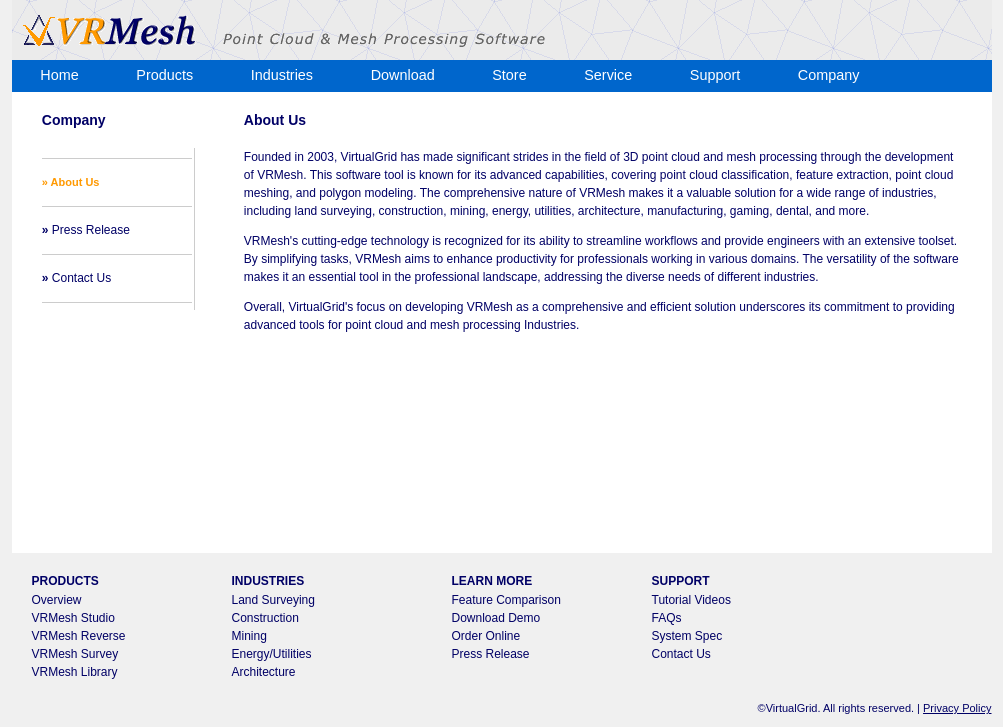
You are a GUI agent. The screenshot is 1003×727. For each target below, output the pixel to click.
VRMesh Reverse (79, 636)
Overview (57, 600)
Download (403, 75)
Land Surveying (273, 600)
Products (164, 75)
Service (608, 75)
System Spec (687, 636)
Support (715, 75)
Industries (282, 75)
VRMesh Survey (75, 654)
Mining (249, 636)
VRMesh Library (75, 672)
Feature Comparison (506, 600)
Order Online (486, 636)
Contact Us (76, 278)
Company (829, 75)
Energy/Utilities (272, 654)
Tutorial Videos (691, 600)
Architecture (264, 672)
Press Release (86, 230)
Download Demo (496, 618)
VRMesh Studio (73, 618)
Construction (265, 618)
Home (59, 75)
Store (509, 75)
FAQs (667, 618)
